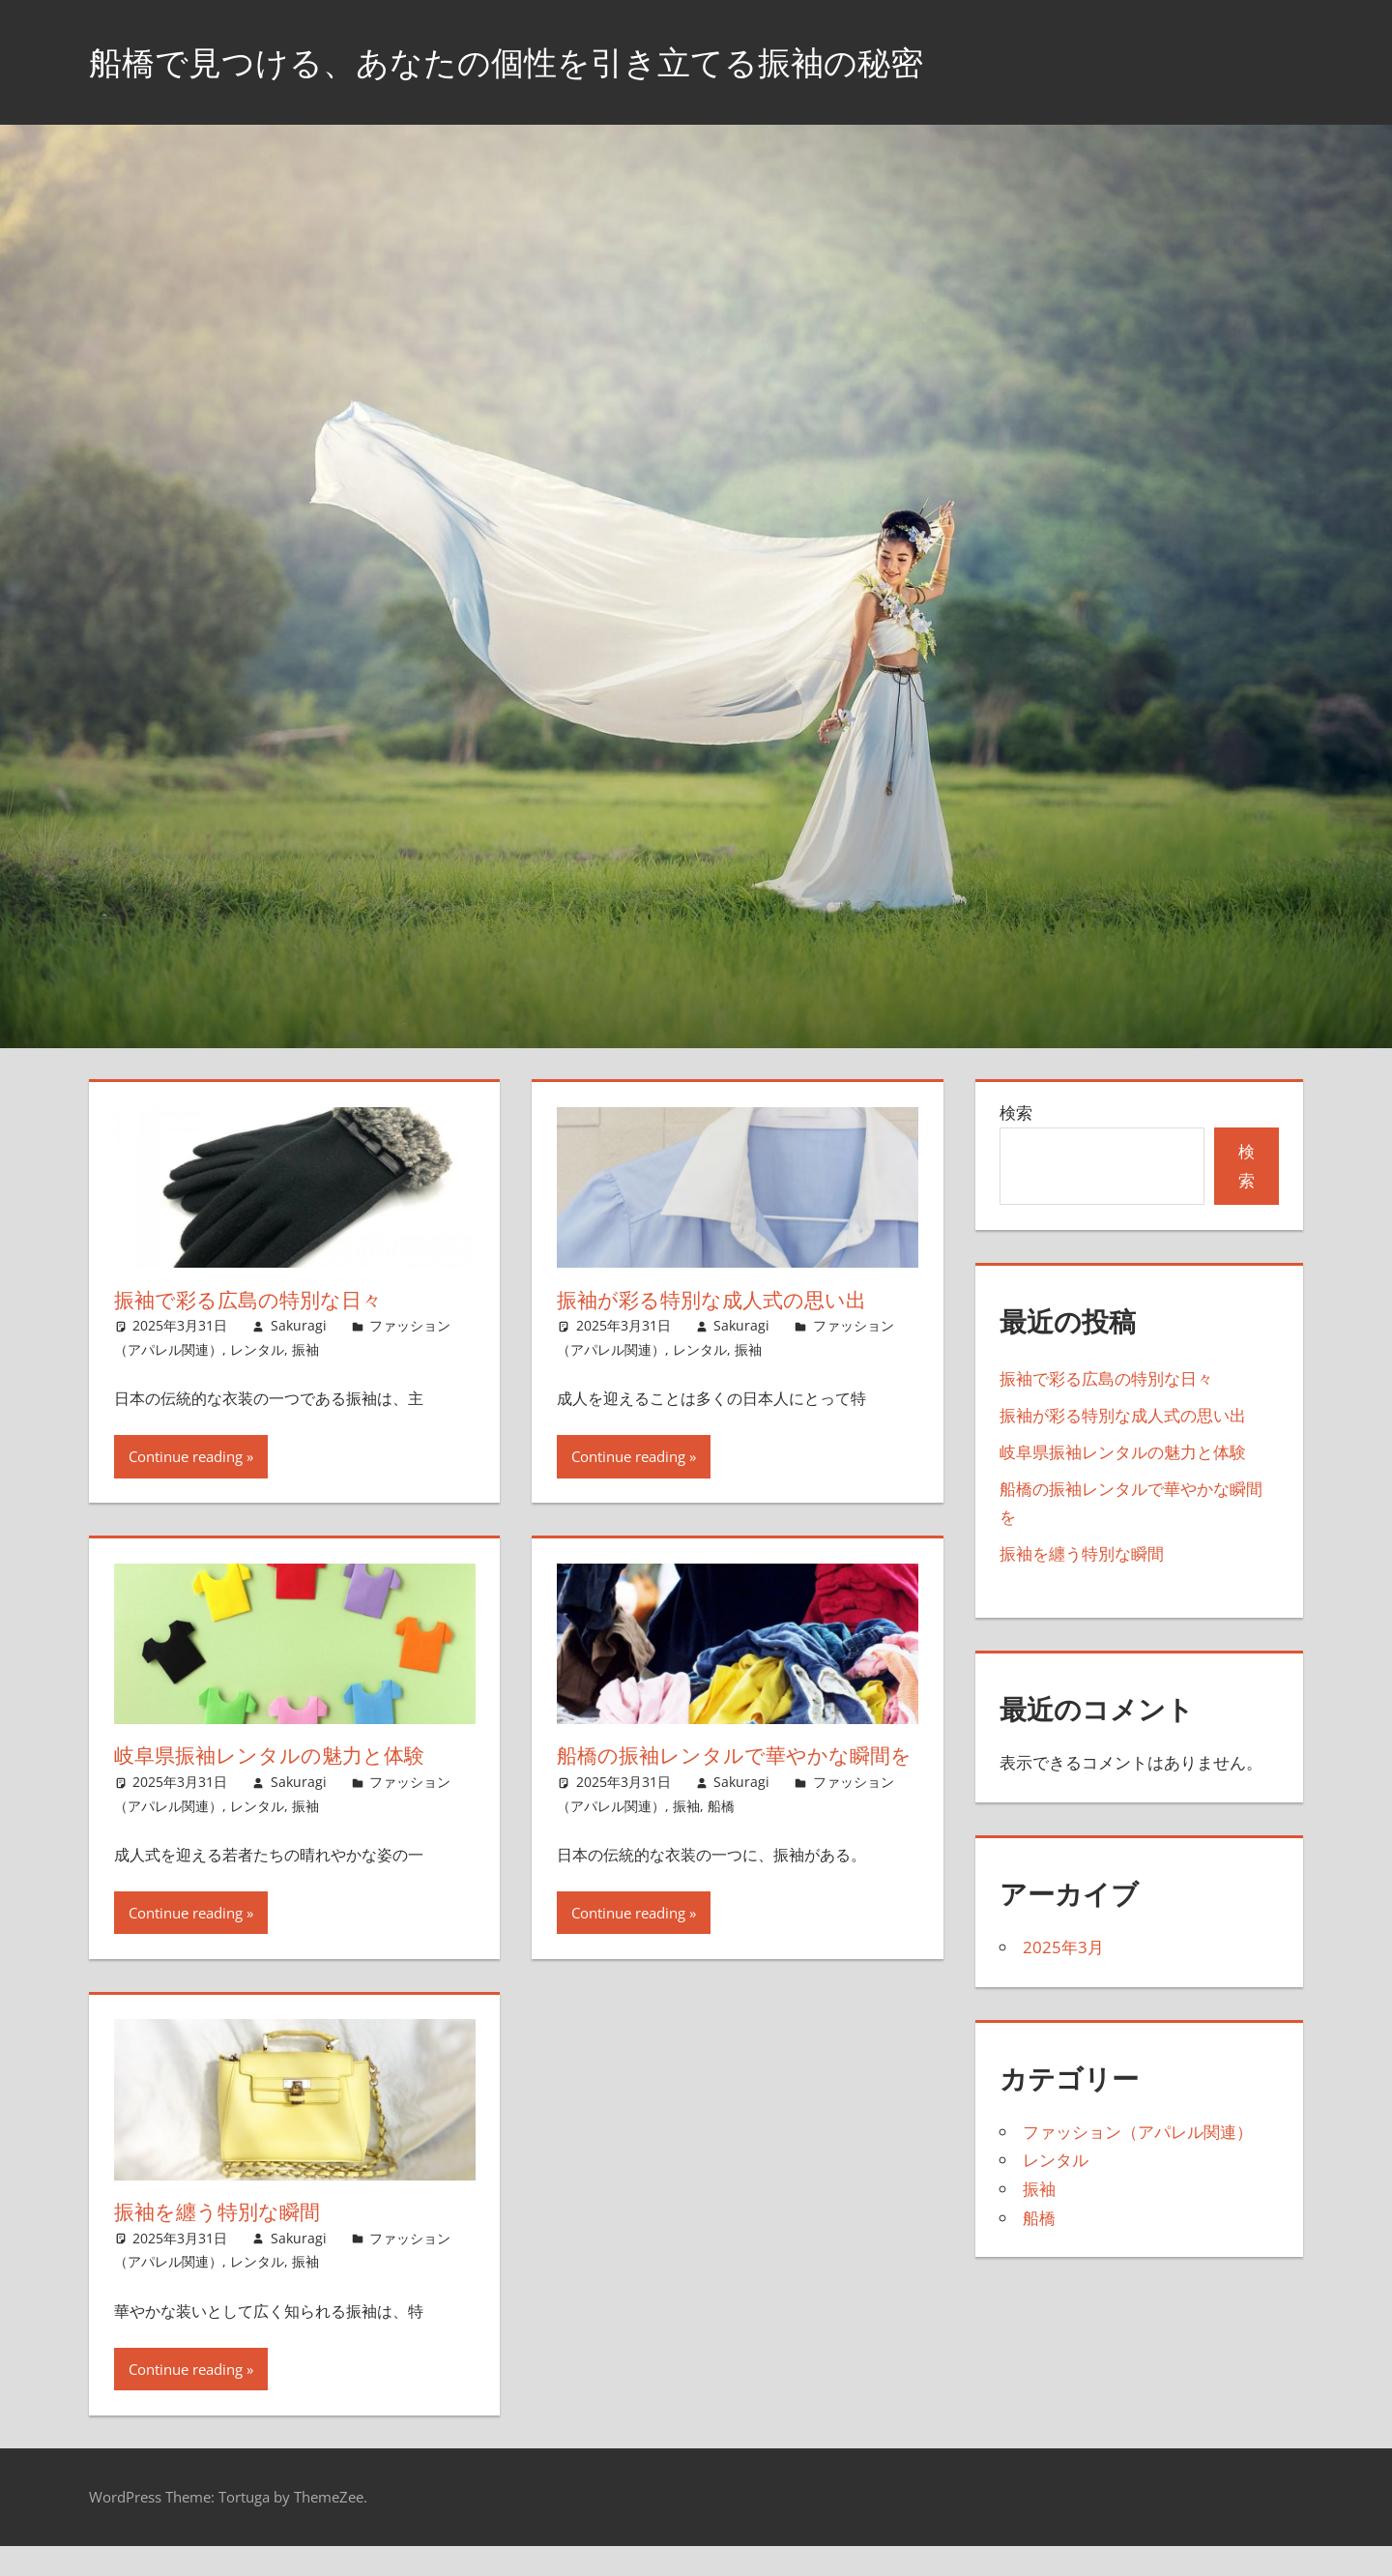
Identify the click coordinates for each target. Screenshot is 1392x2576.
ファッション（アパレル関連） (1138, 2132)
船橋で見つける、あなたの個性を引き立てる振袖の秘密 (530, 61)
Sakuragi (299, 1325)
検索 (1016, 1112)
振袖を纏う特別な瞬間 (222, 2241)
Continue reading (186, 1456)
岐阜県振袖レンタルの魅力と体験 (276, 1755)
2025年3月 (1063, 1947)
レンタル (257, 1349)
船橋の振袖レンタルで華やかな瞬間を (731, 1770)
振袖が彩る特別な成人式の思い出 (719, 1299)
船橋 (721, 1835)
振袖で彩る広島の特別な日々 (254, 1299)
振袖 (305, 1349)
